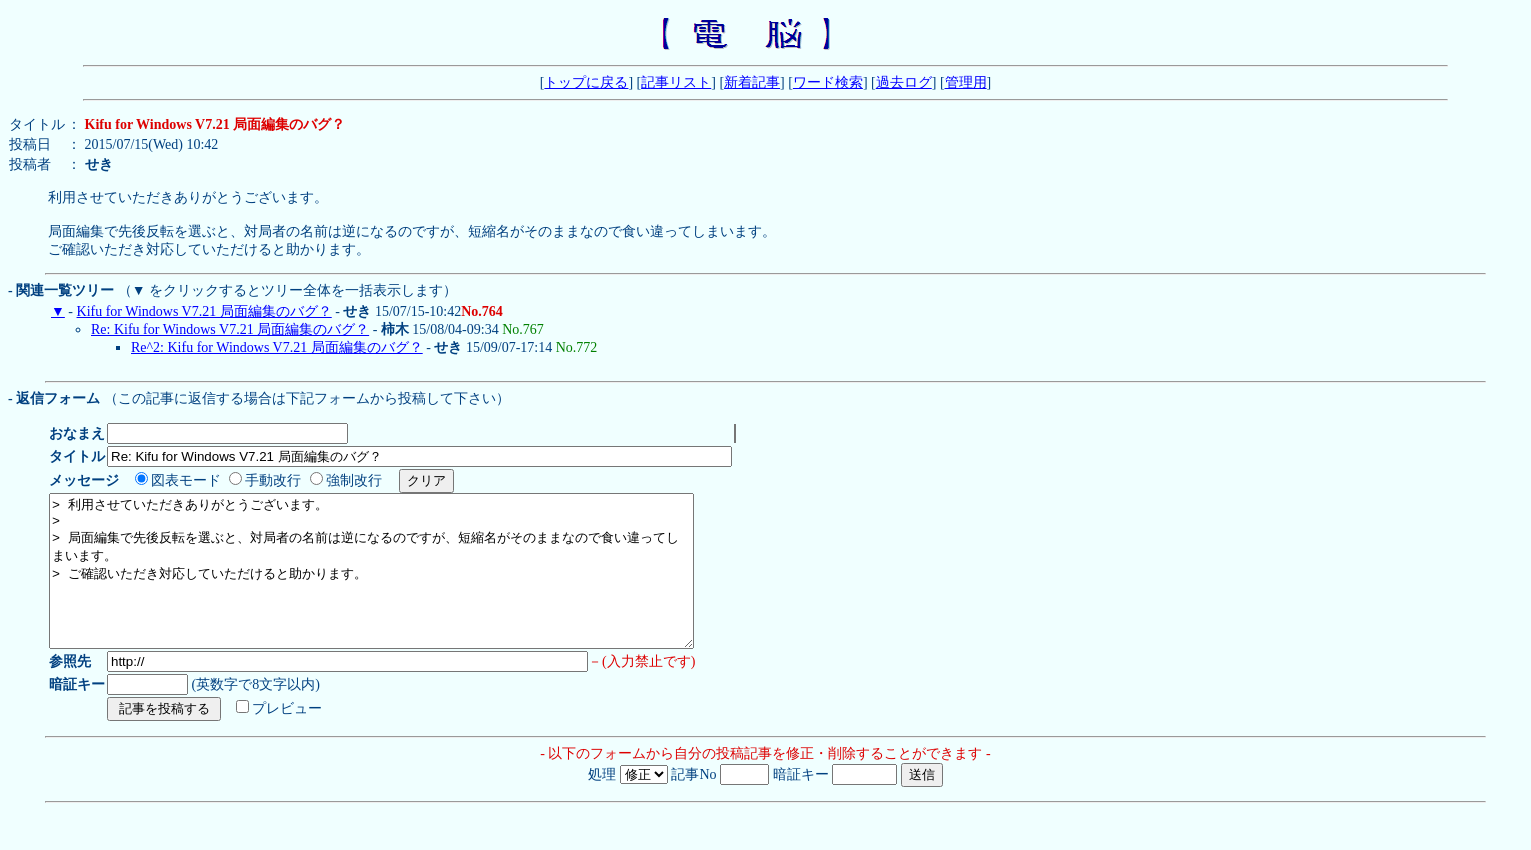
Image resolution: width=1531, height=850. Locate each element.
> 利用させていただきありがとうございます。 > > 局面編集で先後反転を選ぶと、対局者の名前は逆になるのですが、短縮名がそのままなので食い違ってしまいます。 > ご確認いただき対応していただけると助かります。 (410, 595)
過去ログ (904, 82)
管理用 (966, 82)
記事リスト (676, 82)
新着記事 (752, 82)
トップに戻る (586, 82)
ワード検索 (828, 82)
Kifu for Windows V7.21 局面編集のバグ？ (204, 320)
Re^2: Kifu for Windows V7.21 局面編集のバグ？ (277, 356)
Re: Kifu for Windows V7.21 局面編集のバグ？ (230, 338)
